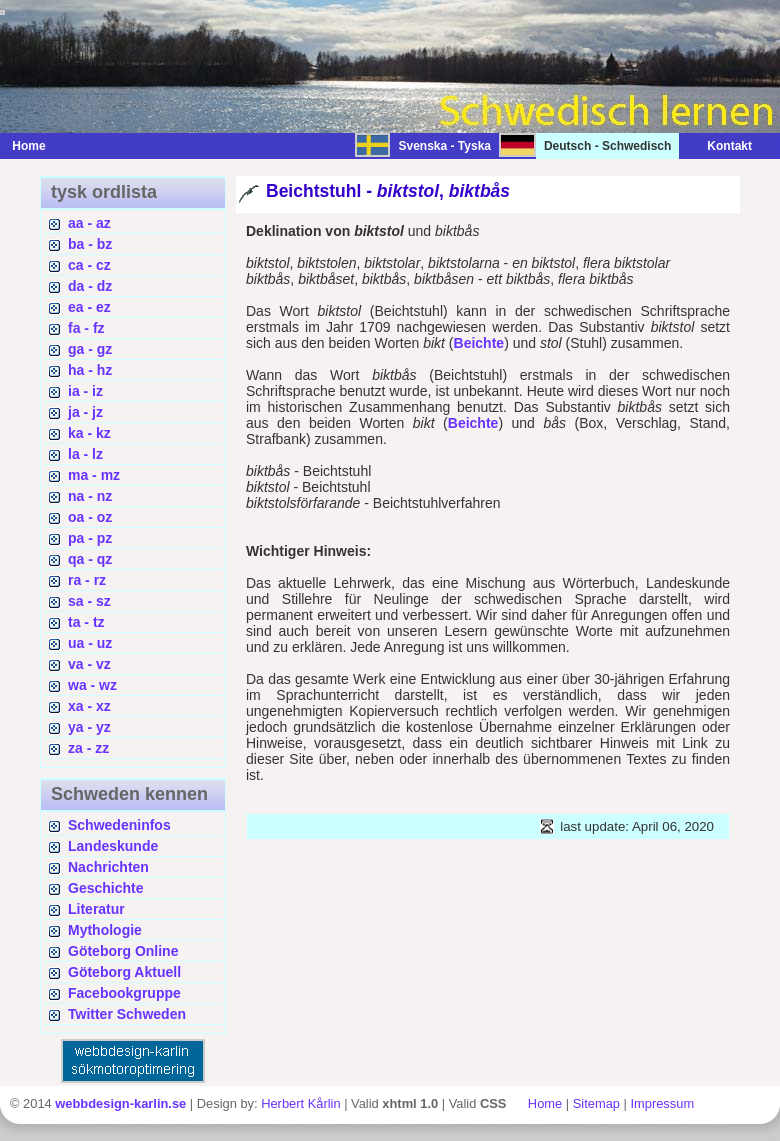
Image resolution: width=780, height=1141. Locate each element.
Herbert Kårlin (300, 1103)
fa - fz (86, 328)
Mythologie (105, 930)
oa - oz (90, 517)
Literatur (96, 909)
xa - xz (89, 706)
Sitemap (596, 1103)
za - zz (88, 748)
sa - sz (89, 601)
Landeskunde (113, 846)
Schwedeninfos (119, 825)
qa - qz (90, 559)
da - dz (90, 286)
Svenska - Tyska (444, 146)
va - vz (89, 664)
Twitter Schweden (127, 1014)
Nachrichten (108, 867)
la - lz (85, 454)
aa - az (89, 223)
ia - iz (85, 391)
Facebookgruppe (124, 993)
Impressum (662, 1103)
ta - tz (86, 622)
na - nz (90, 496)
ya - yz (89, 727)
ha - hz (90, 370)
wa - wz (92, 685)
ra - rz (87, 580)
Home (28, 146)
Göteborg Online (123, 951)
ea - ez (89, 307)
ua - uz (90, 643)
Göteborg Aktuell (124, 972)
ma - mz (94, 475)
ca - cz (89, 265)
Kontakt (719, 146)
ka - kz (89, 433)
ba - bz (90, 244)
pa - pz (90, 538)
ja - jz (85, 412)
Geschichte (105, 888)
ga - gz (90, 349)
